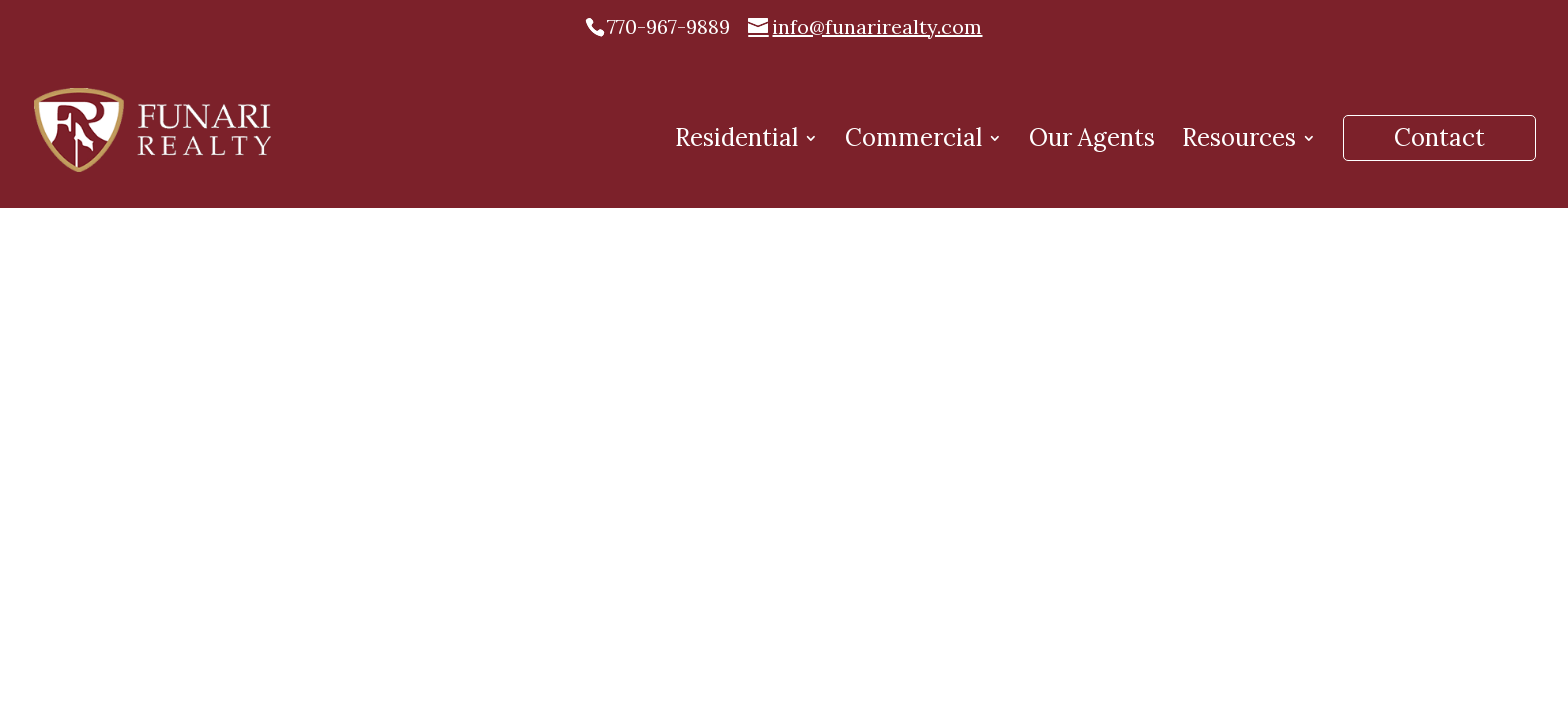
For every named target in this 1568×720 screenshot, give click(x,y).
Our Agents (1092, 142)
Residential (736, 142)
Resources (1239, 142)
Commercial (913, 142)
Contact (1439, 137)
